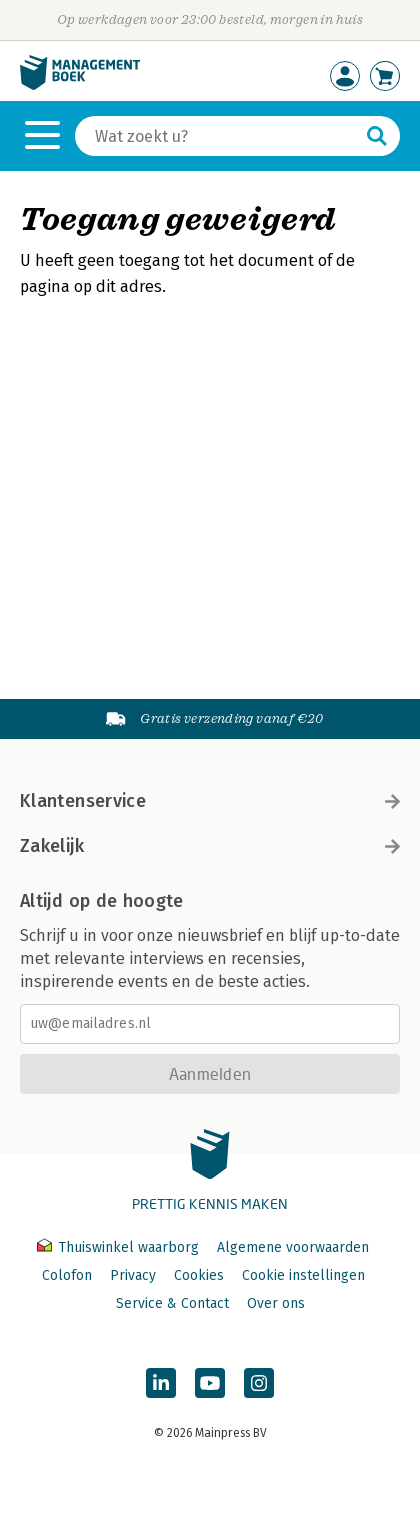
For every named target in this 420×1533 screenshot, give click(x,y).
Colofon (67, 1275)
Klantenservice (210, 801)
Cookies (199, 1275)
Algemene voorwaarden (293, 1247)
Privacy (133, 1275)
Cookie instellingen (303, 1275)
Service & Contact (172, 1303)
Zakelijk (210, 846)
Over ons (276, 1303)
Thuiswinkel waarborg (120, 1247)
